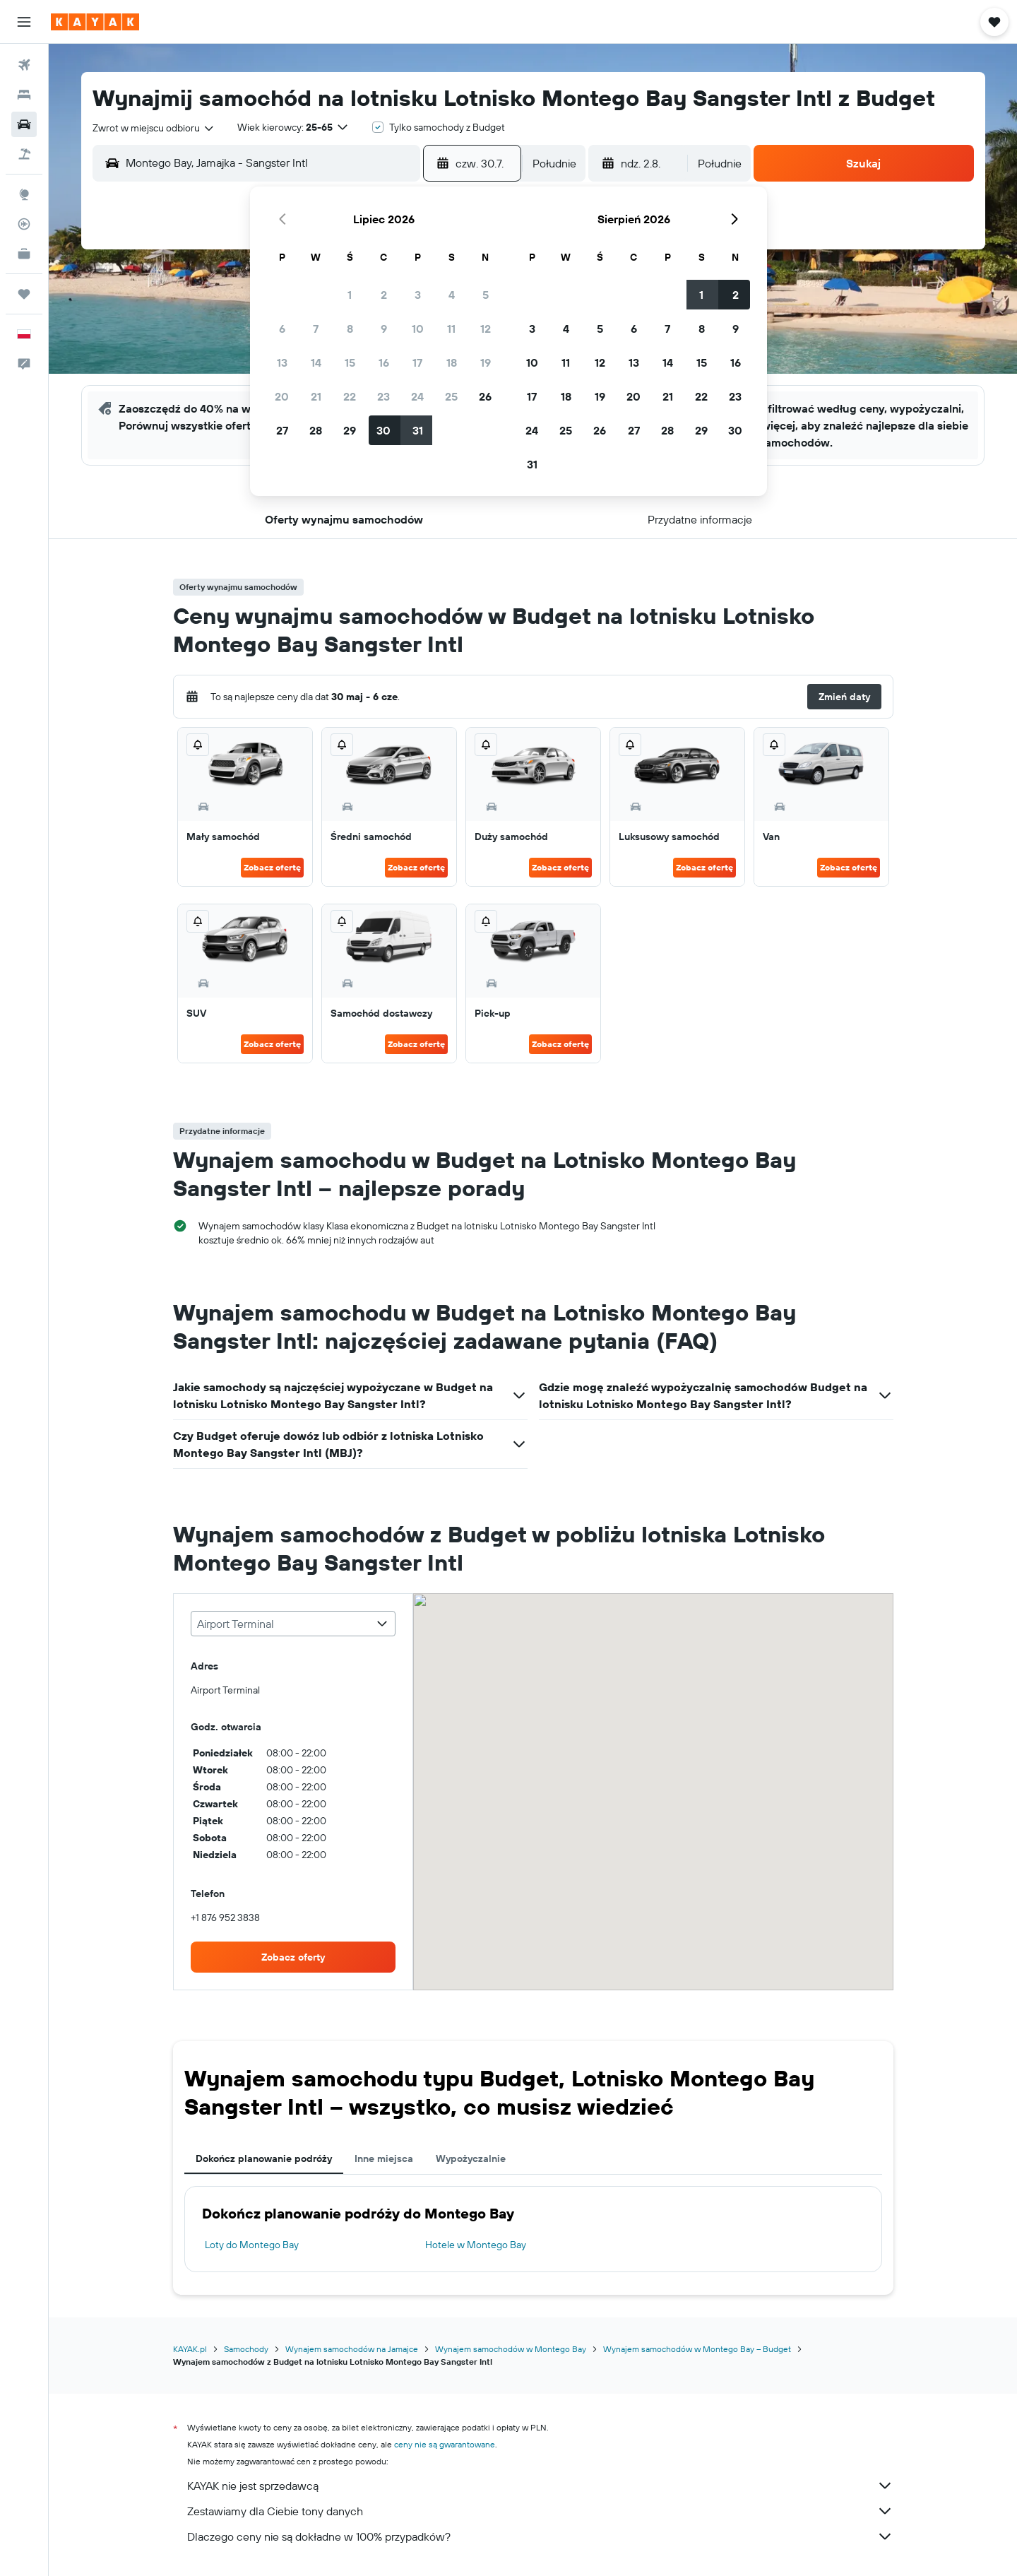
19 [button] (485, 362)
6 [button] (282, 328)
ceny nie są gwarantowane (444, 2444)
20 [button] (282, 396)
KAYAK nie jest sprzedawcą (540, 2485)
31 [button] (417, 430)
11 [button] (451, 328)
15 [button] (350, 362)
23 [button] (383, 396)
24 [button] (417, 396)
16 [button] (384, 362)
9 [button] (384, 328)
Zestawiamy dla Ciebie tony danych (540, 2511)
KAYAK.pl (190, 2349)
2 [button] (384, 295)
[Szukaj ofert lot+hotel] (24, 154)
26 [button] (485, 396)
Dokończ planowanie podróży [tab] (264, 2158)
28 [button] (315, 430)
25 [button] (451, 396)
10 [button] (418, 328)
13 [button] (282, 362)
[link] (293, 1957)
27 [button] (282, 430)
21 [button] (316, 396)
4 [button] (451, 295)
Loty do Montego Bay (252, 2244)
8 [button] (350, 328)
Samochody (246, 2349)
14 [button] (316, 362)
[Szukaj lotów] (24, 65)
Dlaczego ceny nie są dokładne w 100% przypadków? (540, 2536)
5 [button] (485, 295)
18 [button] (451, 362)
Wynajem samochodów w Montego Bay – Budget (697, 2349)
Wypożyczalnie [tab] (471, 2158)
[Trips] (24, 294)
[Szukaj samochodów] (24, 124)
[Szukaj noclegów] (24, 95)
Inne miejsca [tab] (384, 2158)
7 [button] (316, 328)
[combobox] (154, 128)
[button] (24, 21)
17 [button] (417, 362)
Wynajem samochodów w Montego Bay (510, 2349)
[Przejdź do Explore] (24, 194)
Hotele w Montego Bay (475, 2244)
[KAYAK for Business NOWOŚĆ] (24, 254)
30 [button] (383, 430)
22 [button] (349, 396)
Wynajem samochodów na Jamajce (351, 2349)
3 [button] (418, 295)
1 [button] (349, 295)
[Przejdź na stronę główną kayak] (95, 21)
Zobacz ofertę (272, 867)
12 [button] (485, 328)
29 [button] (349, 430)
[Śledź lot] (24, 224)
